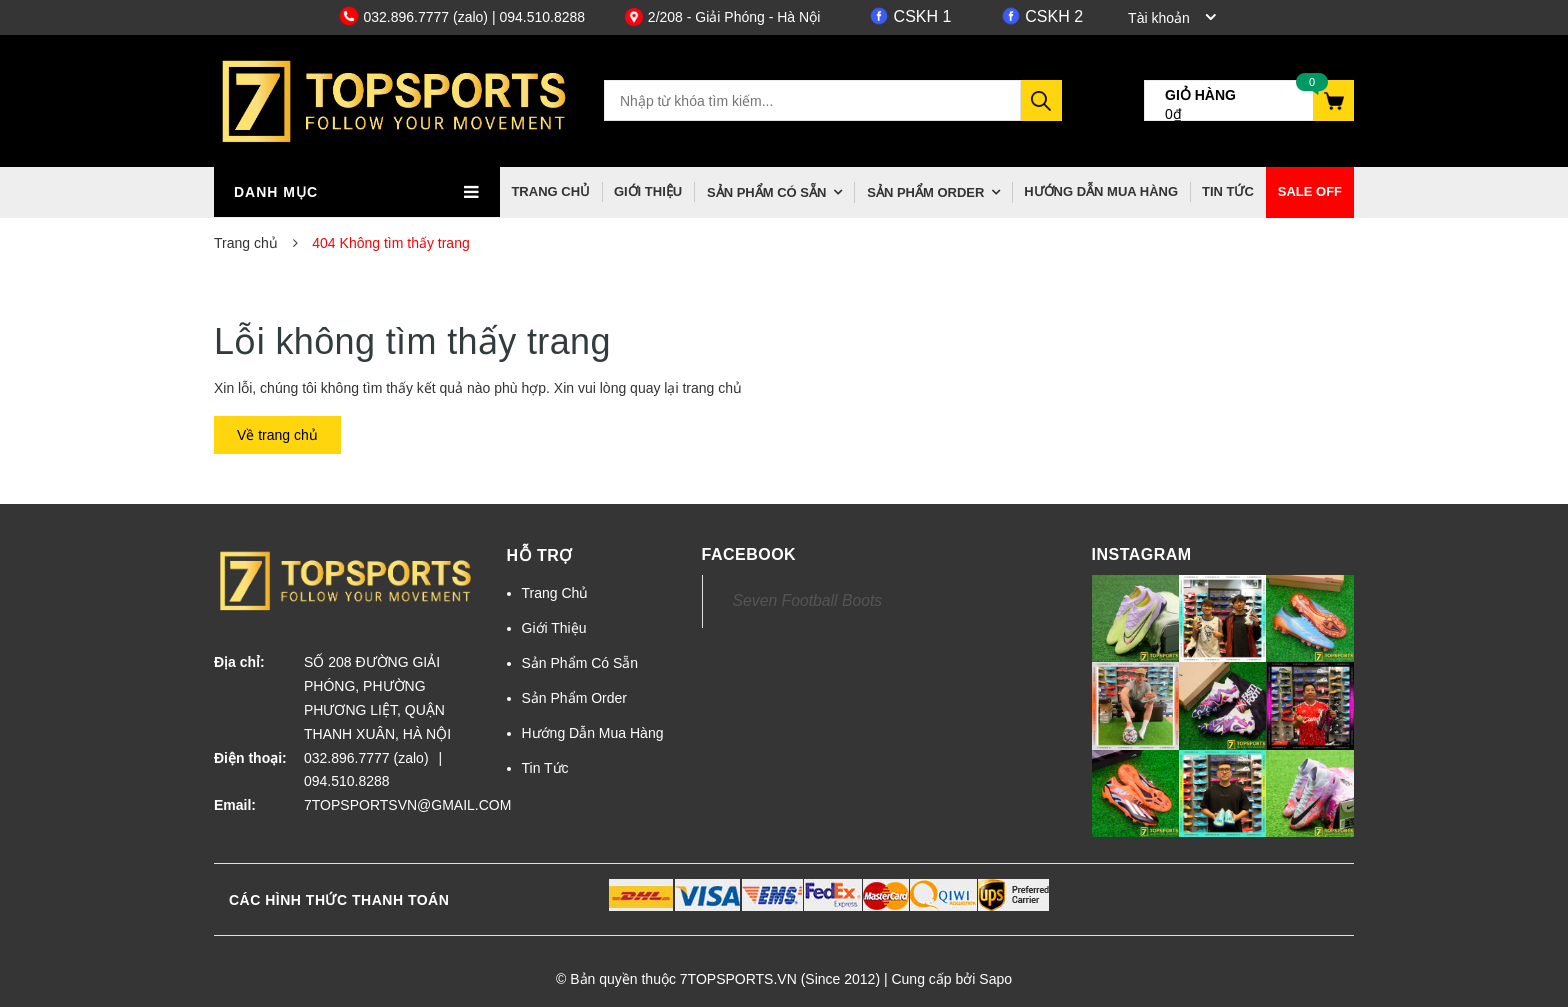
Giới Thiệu (648, 191)
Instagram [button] (1142, 554)
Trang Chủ (550, 191)
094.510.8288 (347, 781)
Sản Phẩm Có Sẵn (766, 192)
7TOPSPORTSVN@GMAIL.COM (390, 805)
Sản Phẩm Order (925, 192)
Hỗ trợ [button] (540, 555)
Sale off (1310, 191)
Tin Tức (1228, 191)
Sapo (995, 979)
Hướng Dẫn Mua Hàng (1101, 191)
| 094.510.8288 (538, 17)
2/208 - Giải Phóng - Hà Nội (722, 17)
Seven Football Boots (808, 600)
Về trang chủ (277, 435)
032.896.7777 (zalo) (415, 17)
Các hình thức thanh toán (339, 900)
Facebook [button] (749, 554)
